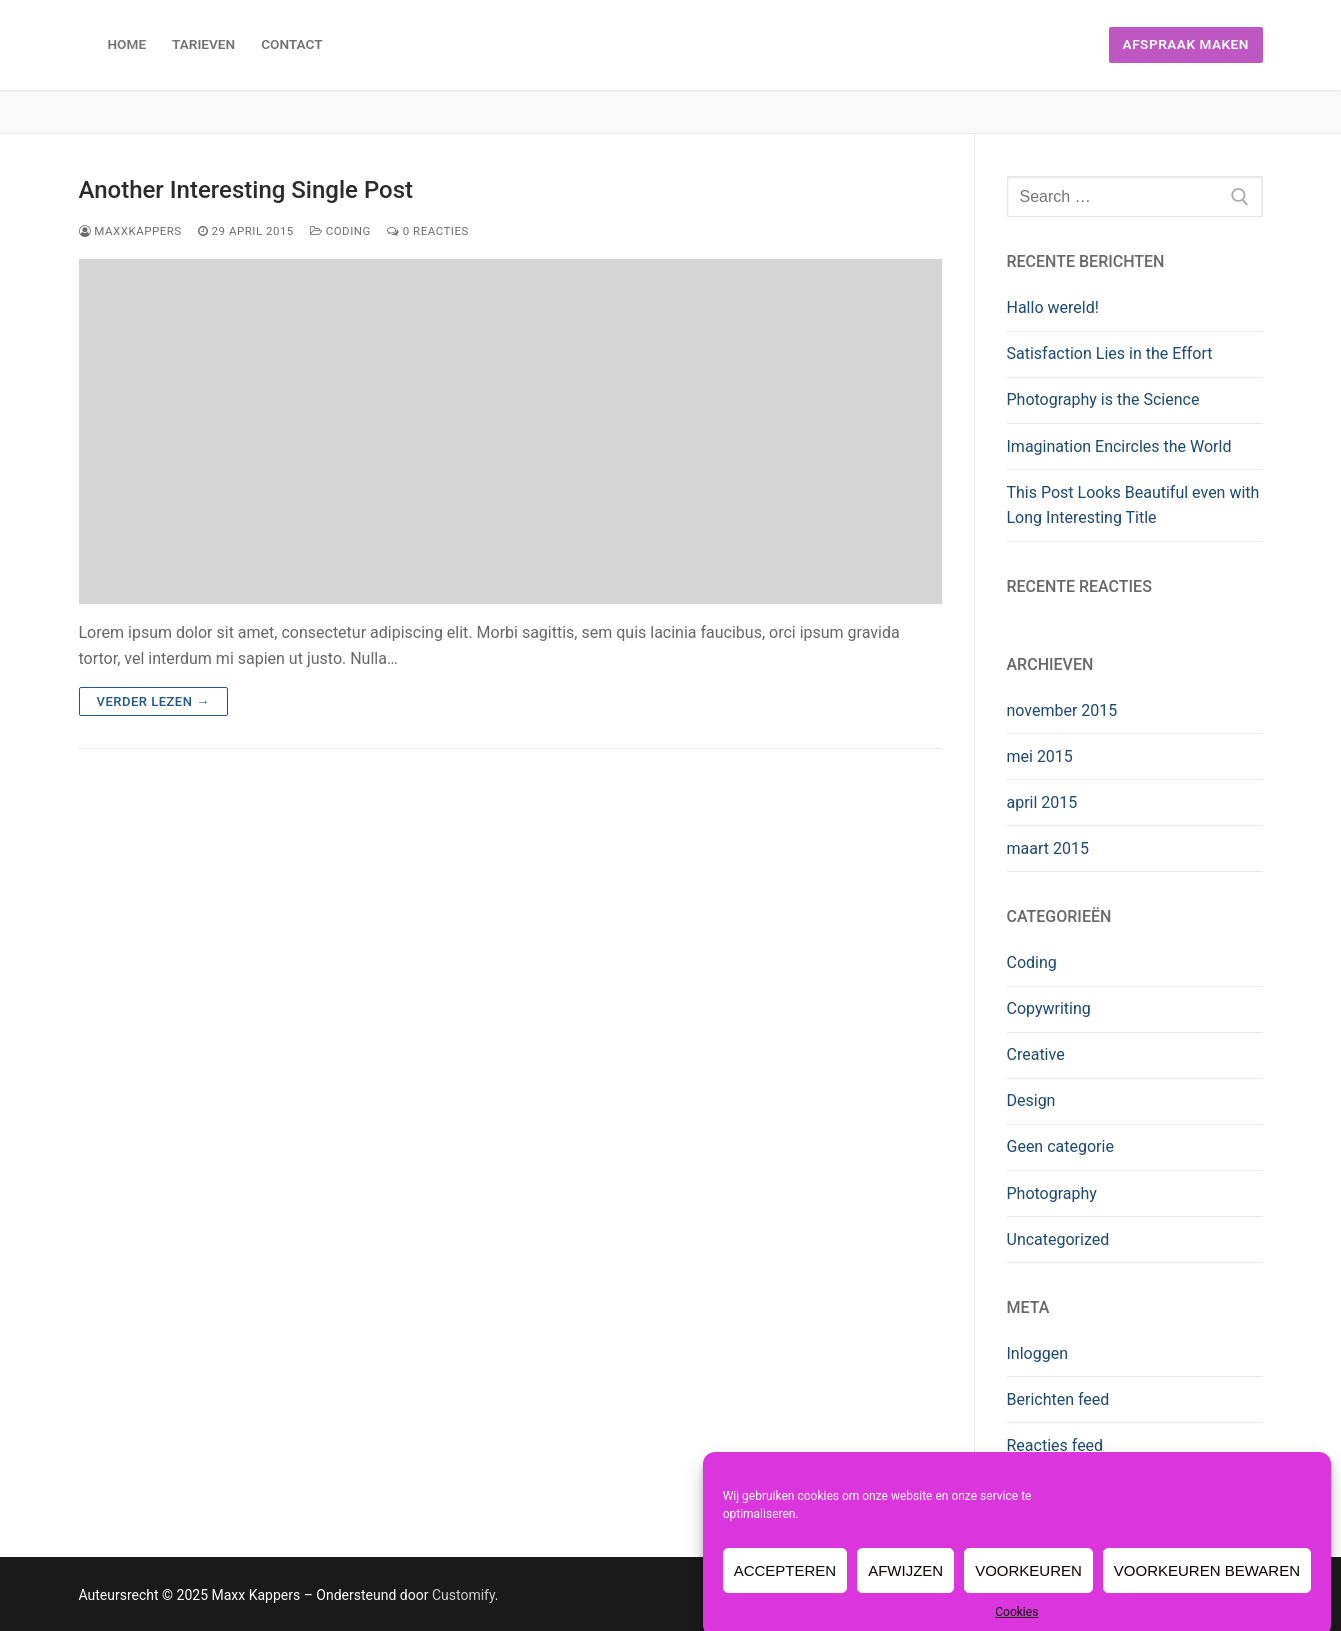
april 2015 (1042, 802)
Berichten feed (1058, 1399)
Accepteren (785, 1591)
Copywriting (1049, 1008)
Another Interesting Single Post (246, 190)
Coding (340, 231)
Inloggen (1038, 1353)
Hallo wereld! (1053, 307)
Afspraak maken (1186, 44)
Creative (1036, 1054)
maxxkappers (130, 231)
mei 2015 (1040, 756)
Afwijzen (905, 1591)
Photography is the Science (1103, 399)
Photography (1052, 1193)
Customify (463, 1595)
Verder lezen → (153, 701)
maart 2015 (1048, 848)
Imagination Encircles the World (1119, 446)
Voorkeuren (1028, 1591)
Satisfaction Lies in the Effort (1110, 353)
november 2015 (1062, 710)
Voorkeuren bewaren (1207, 1591)
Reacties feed (1055, 1445)
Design (1031, 1100)
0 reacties (428, 231)
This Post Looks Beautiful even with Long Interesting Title (1133, 505)
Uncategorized (1058, 1239)
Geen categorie (1060, 1146)
